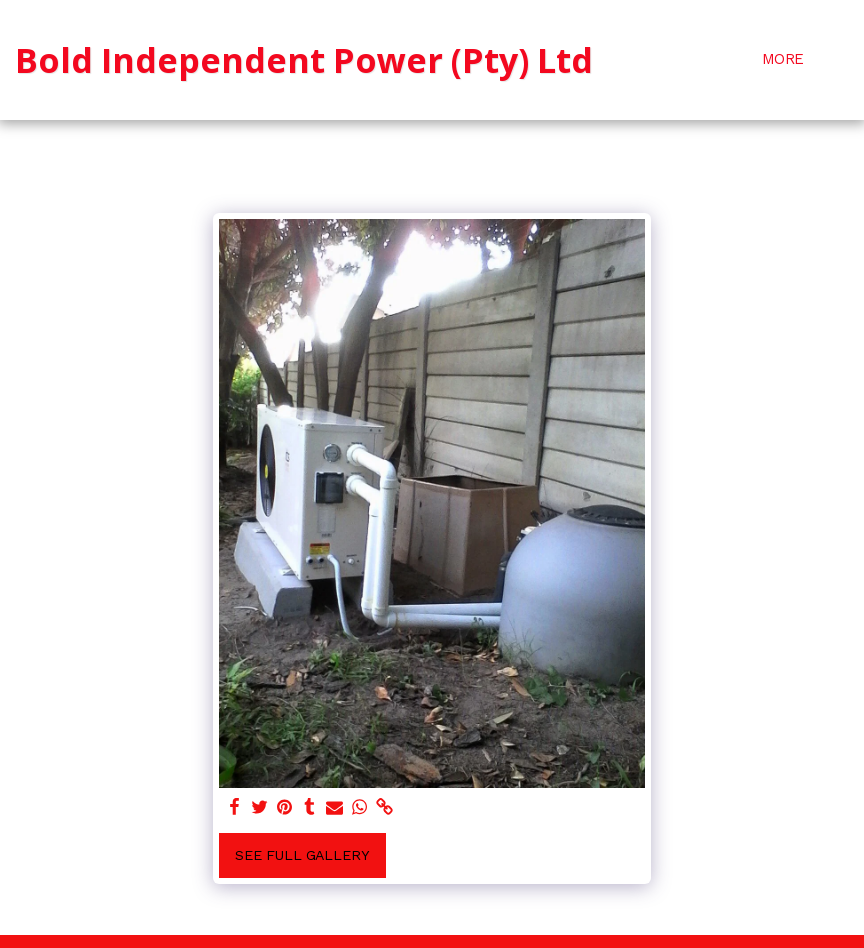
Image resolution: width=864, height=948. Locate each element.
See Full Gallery (302, 855)
